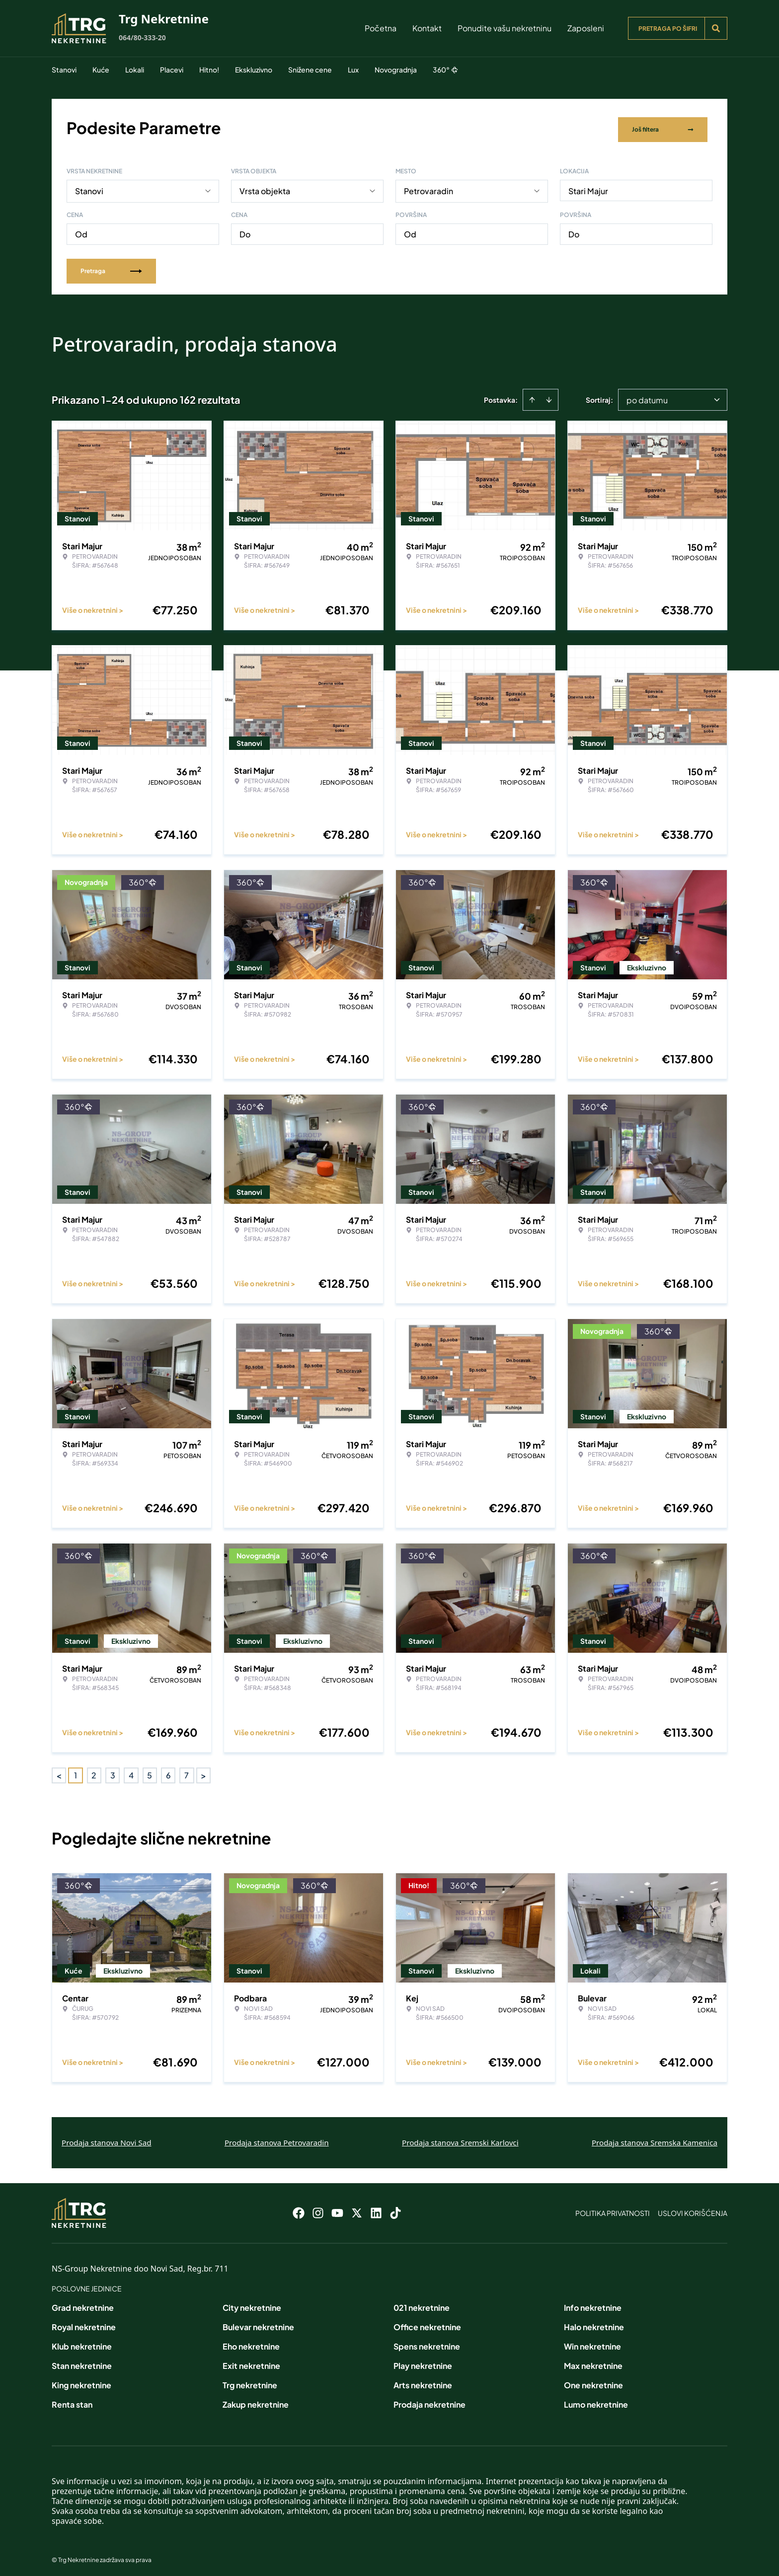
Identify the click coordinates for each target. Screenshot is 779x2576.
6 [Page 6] (168, 1771)
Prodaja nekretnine (429, 2401)
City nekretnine (252, 2304)
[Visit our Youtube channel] (337, 2209)
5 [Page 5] (149, 1771)
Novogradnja (396, 69)
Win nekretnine (592, 2343)
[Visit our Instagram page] (318, 2209)
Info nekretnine (593, 2304)
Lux (353, 69)
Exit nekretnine (251, 2362)
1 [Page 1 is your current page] (75, 1771)
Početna (380, 28)
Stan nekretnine (82, 2362)
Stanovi (64, 69)
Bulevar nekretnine (258, 2323)
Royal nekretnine (84, 2323)
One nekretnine (593, 2381)
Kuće (100, 69)
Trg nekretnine (250, 2381)
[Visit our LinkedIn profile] (376, 2209)
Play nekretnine (422, 2362)
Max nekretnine (593, 2362)
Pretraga (111, 267)
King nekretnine (81, 2381)
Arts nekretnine (422, 2381)
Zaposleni (585, 28)
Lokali (134, 69)
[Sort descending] (549, 396)
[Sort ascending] (532, 396)
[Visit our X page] (357, 2209)
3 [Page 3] (112, 1771)
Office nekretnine (427, 2323)
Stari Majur (588, 187)
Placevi (171, 69)
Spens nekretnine (426, 2343)
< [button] (59, 1772)
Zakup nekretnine (256, 2401)
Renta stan (72, 2401)
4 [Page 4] (131, 1771)
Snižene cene (310, 69)
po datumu (647, 396)
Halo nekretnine (594, 2323)
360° (445, 69)
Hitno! (209, 69)
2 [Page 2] (93, 1771)
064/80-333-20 (142, 37)
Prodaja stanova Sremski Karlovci (460, 2139)
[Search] (715, 28)
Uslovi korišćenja (692, 2209)
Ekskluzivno (253, 69)
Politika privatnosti (612, 2209)
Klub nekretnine (82, 2343)
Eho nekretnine (251, 2343)
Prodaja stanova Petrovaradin (277, 2139)
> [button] (203, 1772)
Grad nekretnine (83, 2304)
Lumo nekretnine (596, 2401)
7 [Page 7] (186, 1771)
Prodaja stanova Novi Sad (107, 2139)
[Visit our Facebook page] (299, 2209)
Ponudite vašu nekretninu (504, 28)
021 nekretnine (421, 2304)
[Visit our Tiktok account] (395, 2209)
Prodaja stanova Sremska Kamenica (654, 2139)
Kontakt (427, 28)
